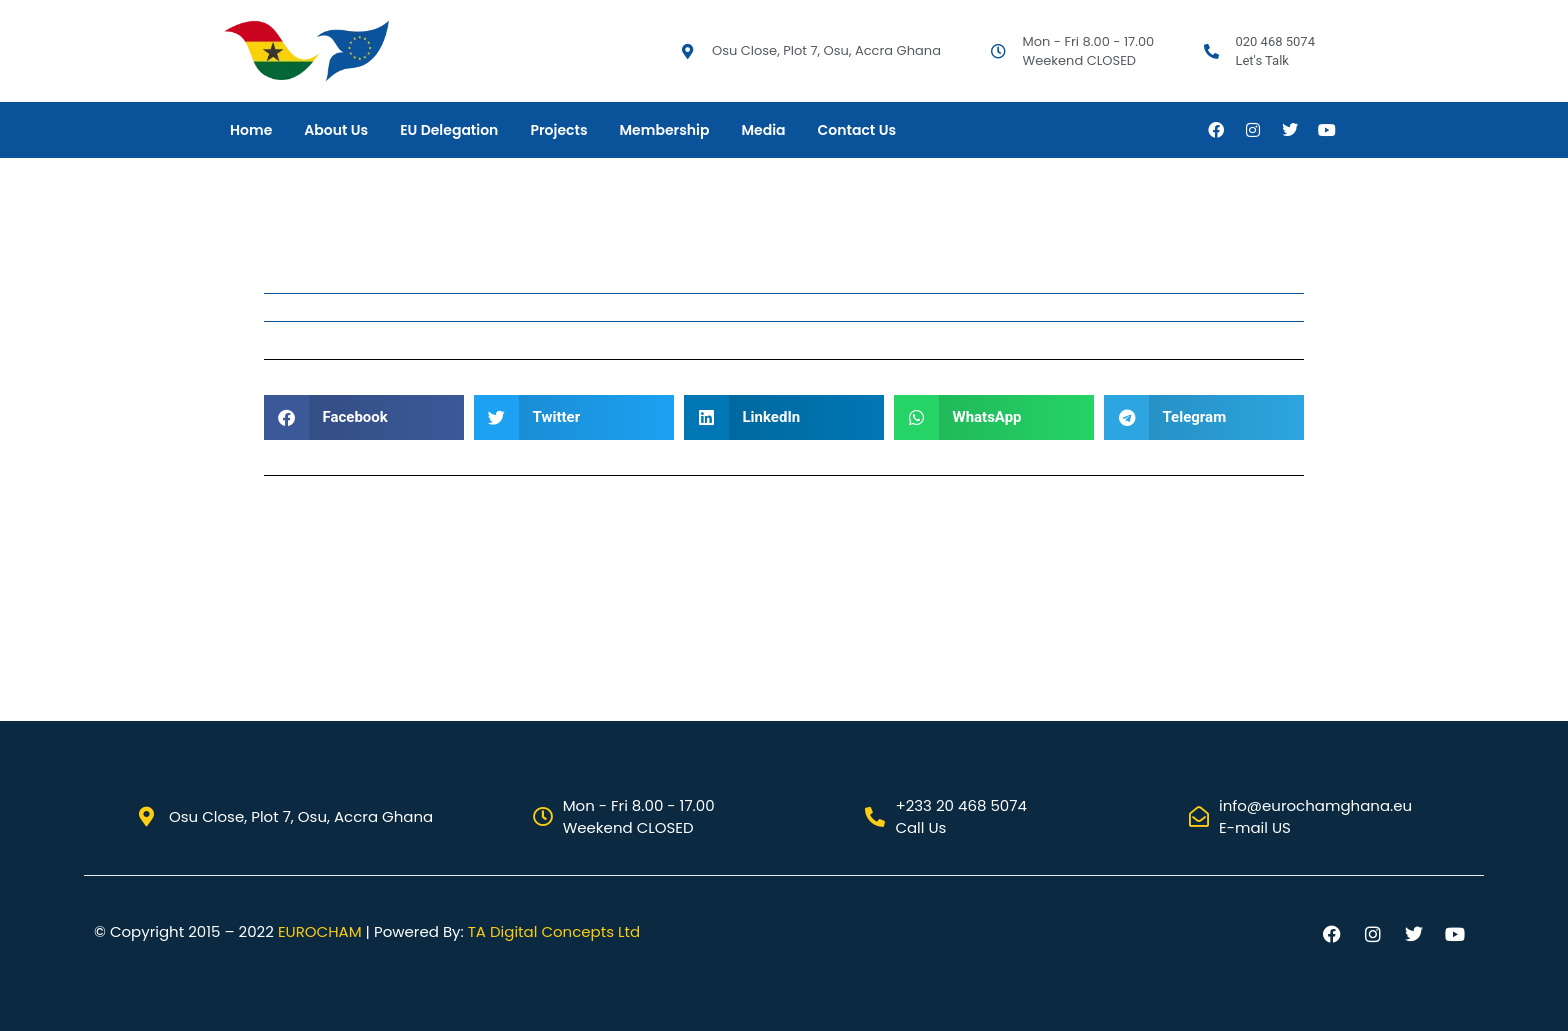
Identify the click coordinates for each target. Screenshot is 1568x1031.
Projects (558, 130)
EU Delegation (449, 130)
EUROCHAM (320, 931)
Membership (665, 130)
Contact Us (857, 130)
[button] (364, 417)
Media (763, 130)
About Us (336, 130)
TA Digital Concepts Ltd (554, 931)
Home (251, 130)
